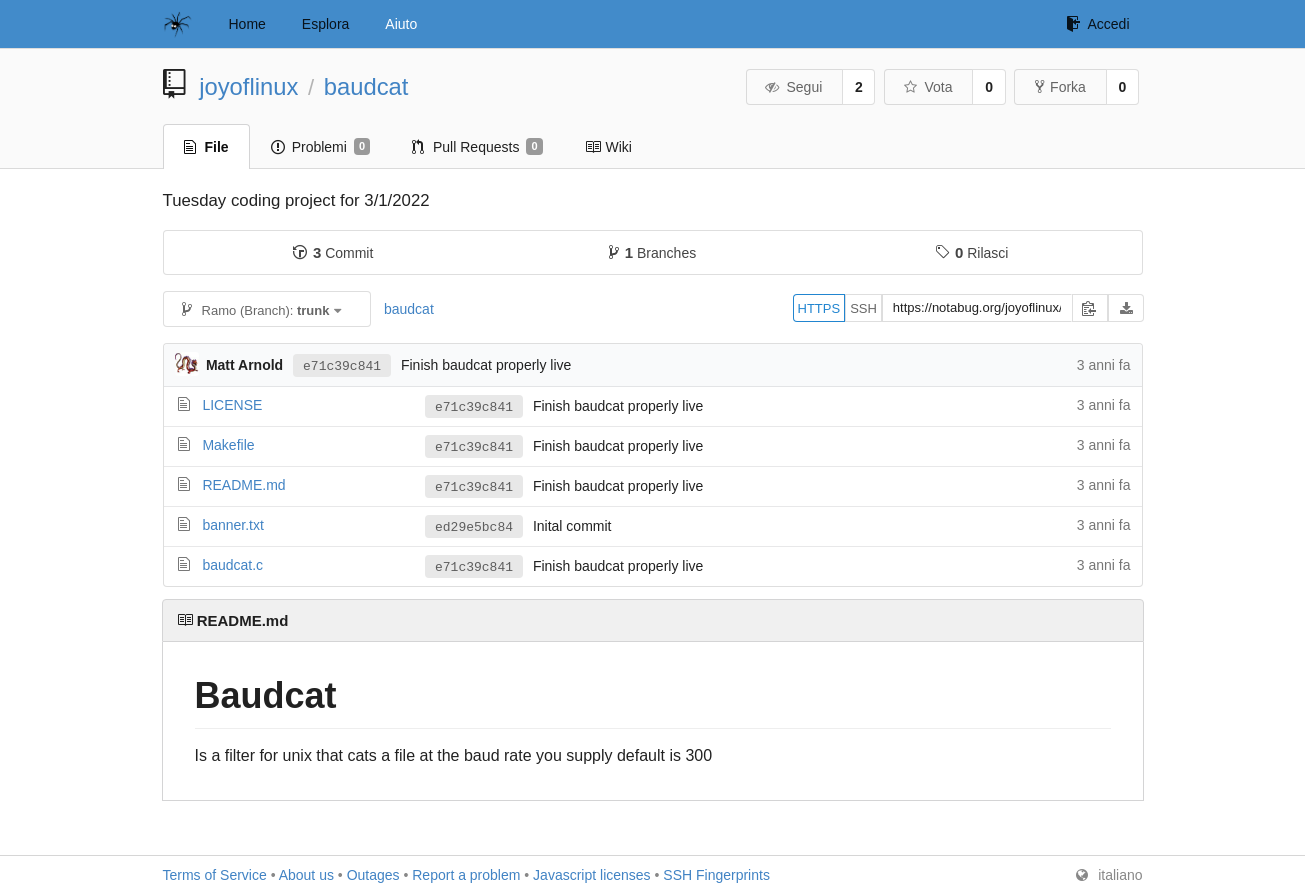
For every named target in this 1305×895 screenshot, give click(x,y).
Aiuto (401, 24)
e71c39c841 (342, 365)
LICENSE (232, 405)
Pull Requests (477, 147)
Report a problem (466, 875)
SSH (863, 308)
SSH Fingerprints (716, 875)
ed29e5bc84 (474, 527)
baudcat (366, 86)
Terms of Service (215, 875)
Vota (927, 87)
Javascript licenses (592, 875)
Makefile (228, 445)
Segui (793, 87)
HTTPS (819, 308)
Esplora (325, 24)
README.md (243, 485)
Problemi (320, 147)
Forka (1060, 87)
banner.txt (233, 525)
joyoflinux (248, 86)
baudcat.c (232, 565)
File (206, 147)
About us (306, 875)
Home (247, 24)
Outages (373, 875)
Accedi (1097, 24)
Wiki (608, 147)
